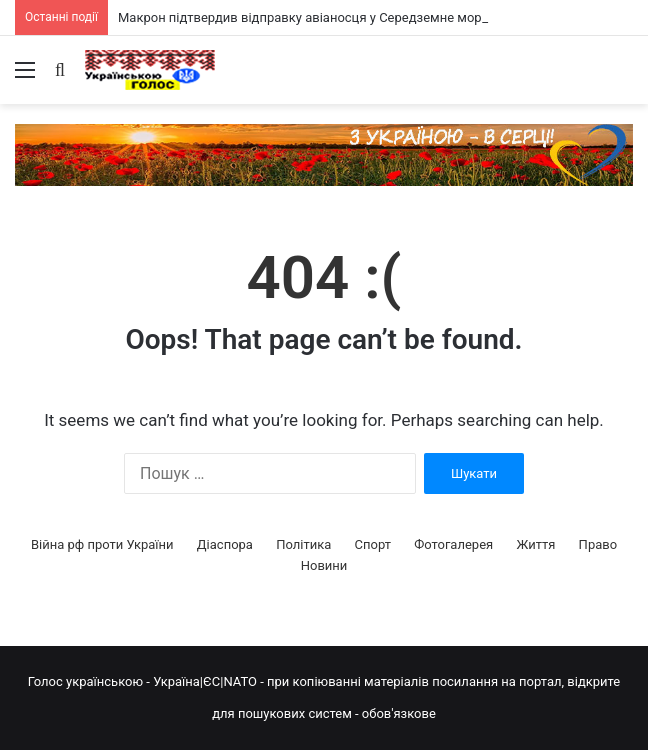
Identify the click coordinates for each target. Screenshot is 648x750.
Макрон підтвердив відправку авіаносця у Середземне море (303, 17)
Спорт (373, 544)
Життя (535, 544)
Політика (303, 544)
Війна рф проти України (102, 544)
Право (598, 544)
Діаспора (225, 544)
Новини (324, 565)
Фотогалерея (453, 544)
